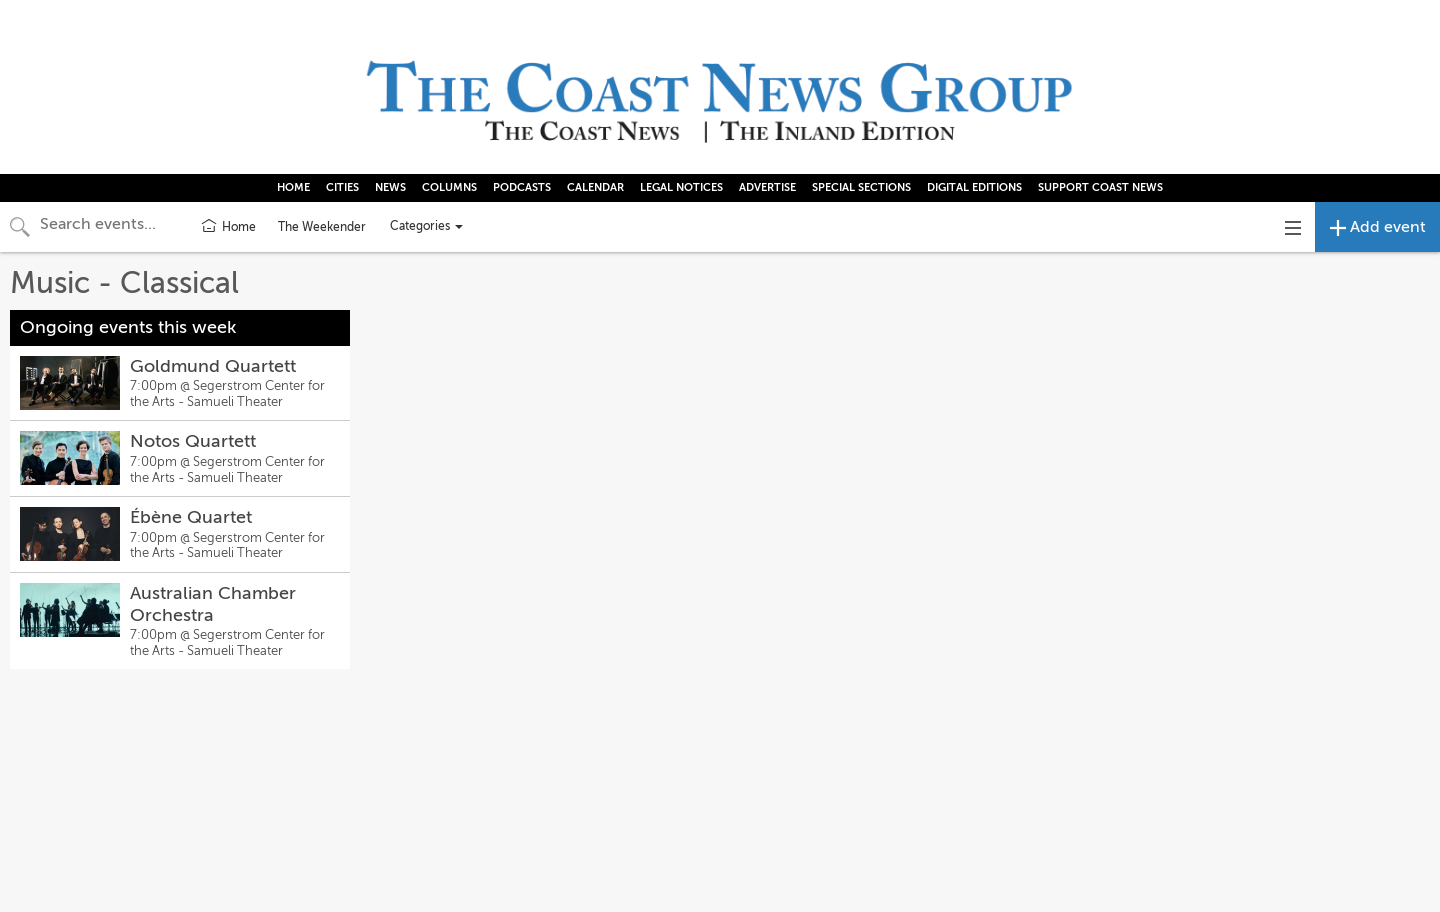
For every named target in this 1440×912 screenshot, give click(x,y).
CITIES (342, 187)
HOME (293, 187)
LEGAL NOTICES (681, 187)
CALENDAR (595, 187)
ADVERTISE (767, 187)
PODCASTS (522, 187)
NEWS (390, 187)
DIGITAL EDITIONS (974, 187)
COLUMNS (449, 187)
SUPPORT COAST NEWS (1100, 187)
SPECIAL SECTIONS (861, 187)
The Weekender (322, 227)
